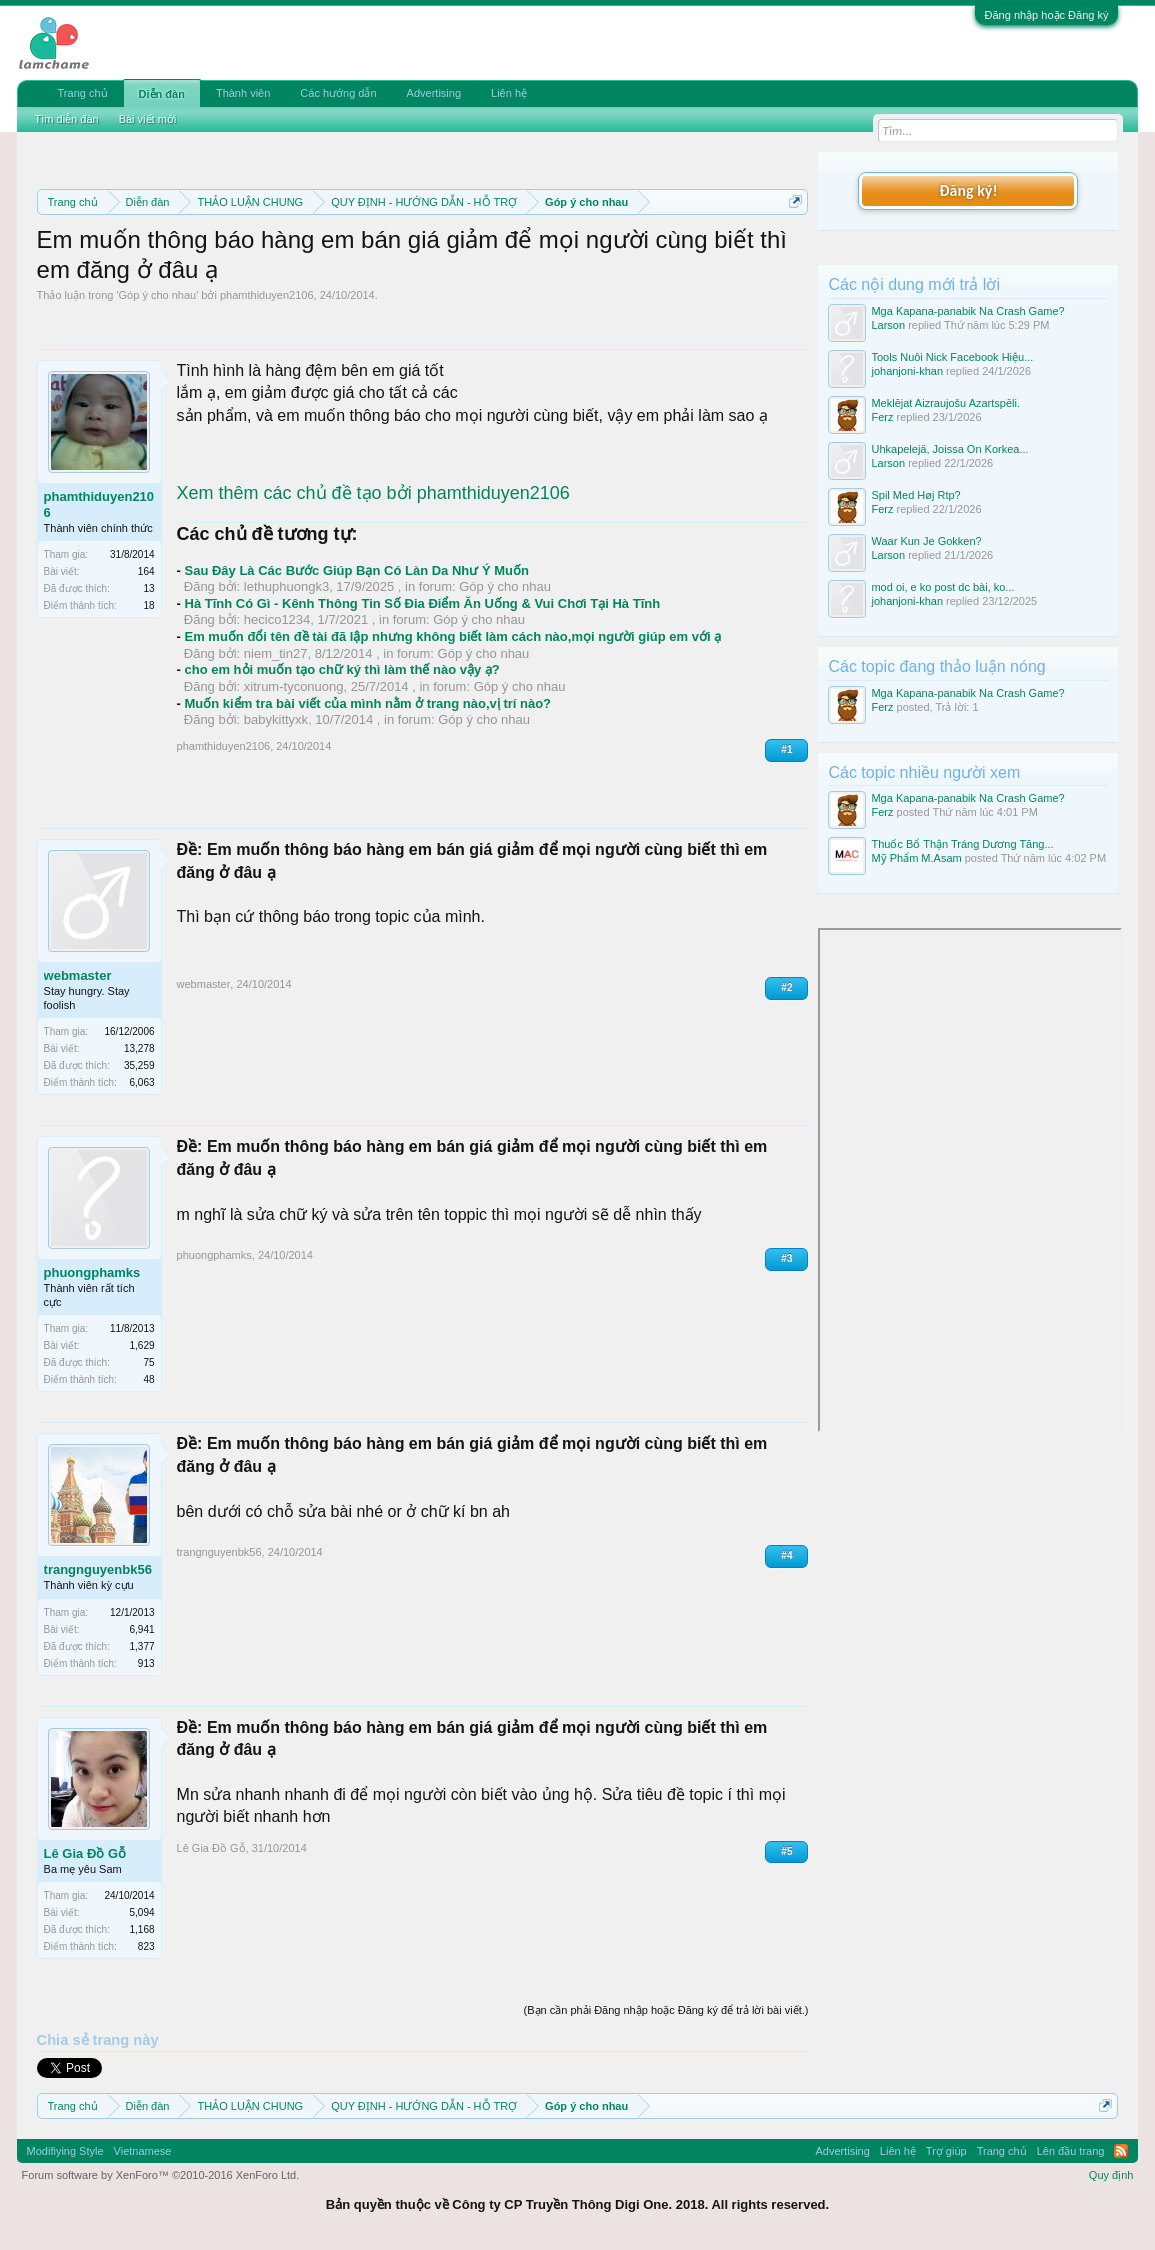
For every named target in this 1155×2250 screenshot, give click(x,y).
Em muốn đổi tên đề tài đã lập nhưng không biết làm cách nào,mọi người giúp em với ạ (453, 636)
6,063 (142, 1082)
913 (146, 1663)
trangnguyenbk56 (98, 1569)
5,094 (142, 1912)
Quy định (1111, 2175)
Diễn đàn (162, 94)
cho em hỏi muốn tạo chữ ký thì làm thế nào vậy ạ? (342, 669)
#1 (786, 749)
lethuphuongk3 (286, 586)
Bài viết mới (148, 119)
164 (146, 571)
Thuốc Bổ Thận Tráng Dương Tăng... (962, 844)
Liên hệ (509, 93)
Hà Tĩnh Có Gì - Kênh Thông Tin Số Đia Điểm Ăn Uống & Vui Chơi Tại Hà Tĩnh (423, 603)
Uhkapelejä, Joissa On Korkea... (949, 449)
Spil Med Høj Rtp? (915, 495)
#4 (786, 1555)
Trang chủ (83, 93)
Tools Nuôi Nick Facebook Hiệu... (952, 357)
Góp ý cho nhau (158, 295)
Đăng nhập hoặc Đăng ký (1047, 15)
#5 (786, 1851)
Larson (888, 325)
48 (148, 1379)
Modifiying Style (65, 2151)
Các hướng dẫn (338, 93)
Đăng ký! (968, 190)
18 (148, 605)
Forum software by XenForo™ (161, 2175)
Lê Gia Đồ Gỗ (85, 1853)
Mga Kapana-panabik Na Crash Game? (967, 311)
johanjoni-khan (907, 371)
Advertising (434, 93)
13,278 (139, 1048)
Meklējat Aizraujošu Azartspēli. (945, 403)
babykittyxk (276, 719)
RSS (1121, 2151)
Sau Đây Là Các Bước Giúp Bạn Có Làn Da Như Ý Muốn (357, 570)
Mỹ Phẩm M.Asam (916, 858)
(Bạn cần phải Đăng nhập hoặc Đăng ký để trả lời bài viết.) (666, 2010)
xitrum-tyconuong (294, 686)
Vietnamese (143, 2151)
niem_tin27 (276, 653)
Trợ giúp (946, 2151)
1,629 (142, 1345)
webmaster (78, 975)
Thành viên (243, 93)
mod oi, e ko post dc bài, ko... (942, 587)
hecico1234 (277, 619)
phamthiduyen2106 (267, 295)
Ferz (882, 417)
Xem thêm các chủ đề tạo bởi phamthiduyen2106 (373, 493)
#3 (786, 1258)
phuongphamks (92, 1272)
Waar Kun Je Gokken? (926, 541)
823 (146, 1946)
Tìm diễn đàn (67, 119)
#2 (786, 987)
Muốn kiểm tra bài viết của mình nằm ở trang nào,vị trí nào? (368, 703)
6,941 (142, 1629)
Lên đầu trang (1071, 2151)
